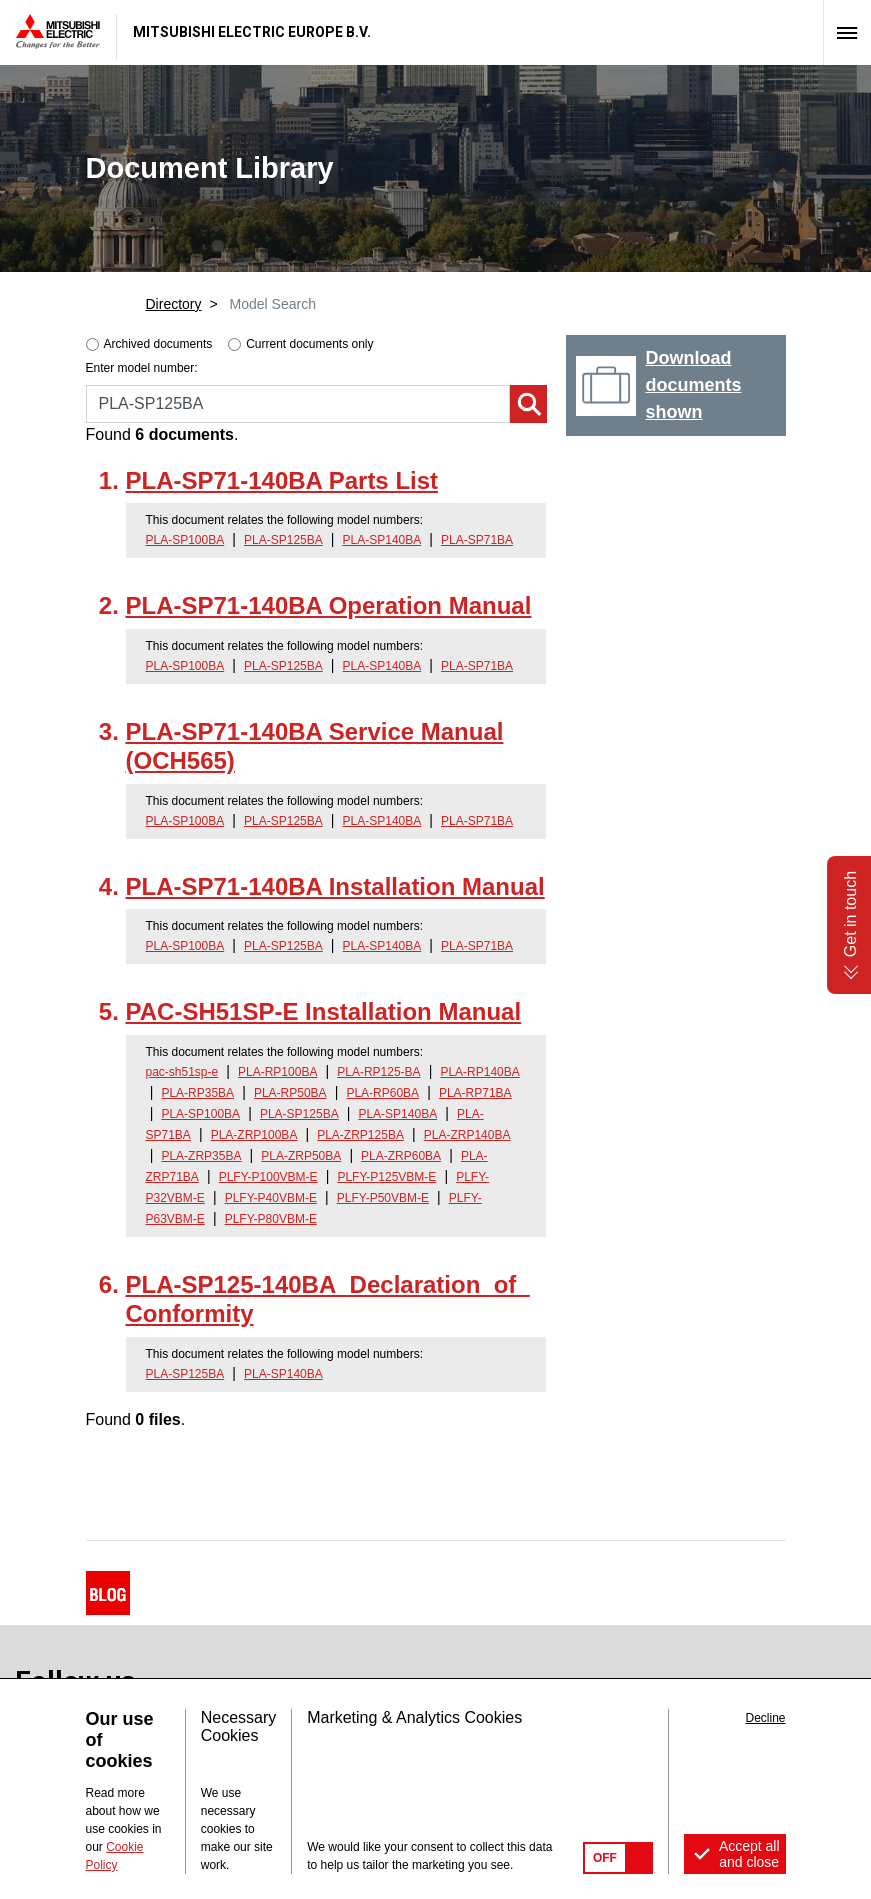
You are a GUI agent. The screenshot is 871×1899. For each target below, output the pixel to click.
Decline (765, 1718)
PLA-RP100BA (277, 1072)
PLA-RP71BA (475, 1093)
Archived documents (158, 344)
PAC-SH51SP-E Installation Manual (324, 1011)
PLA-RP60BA (382, 1093)
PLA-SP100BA (185, 540)
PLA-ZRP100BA (254, 1135)
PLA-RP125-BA (378, 1072)
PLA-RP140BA (479, 1072)
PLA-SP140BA (382, 540)
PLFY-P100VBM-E (268, 1177)
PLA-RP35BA (197, 1093)
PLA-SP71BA (477, 540)
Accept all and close (749, 1854)
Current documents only (309, 344)
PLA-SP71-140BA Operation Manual (329, 605)
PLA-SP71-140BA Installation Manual (335, 886)
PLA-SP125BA (283, 540)
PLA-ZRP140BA (467, 1135)
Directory (174, 304)
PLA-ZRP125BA (360, 1135)
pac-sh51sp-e (182, 1072)
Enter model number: (142, 368)
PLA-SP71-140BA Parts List (282, 480)
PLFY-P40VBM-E (271, 1198)
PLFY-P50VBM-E (383, 1198)
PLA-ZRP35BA (201, 1156)
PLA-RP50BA (290, 1093)
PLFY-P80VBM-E (271, 1219)
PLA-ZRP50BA (301, 1156)
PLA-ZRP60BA (401, 1156)
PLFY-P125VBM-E (386, 1177)
